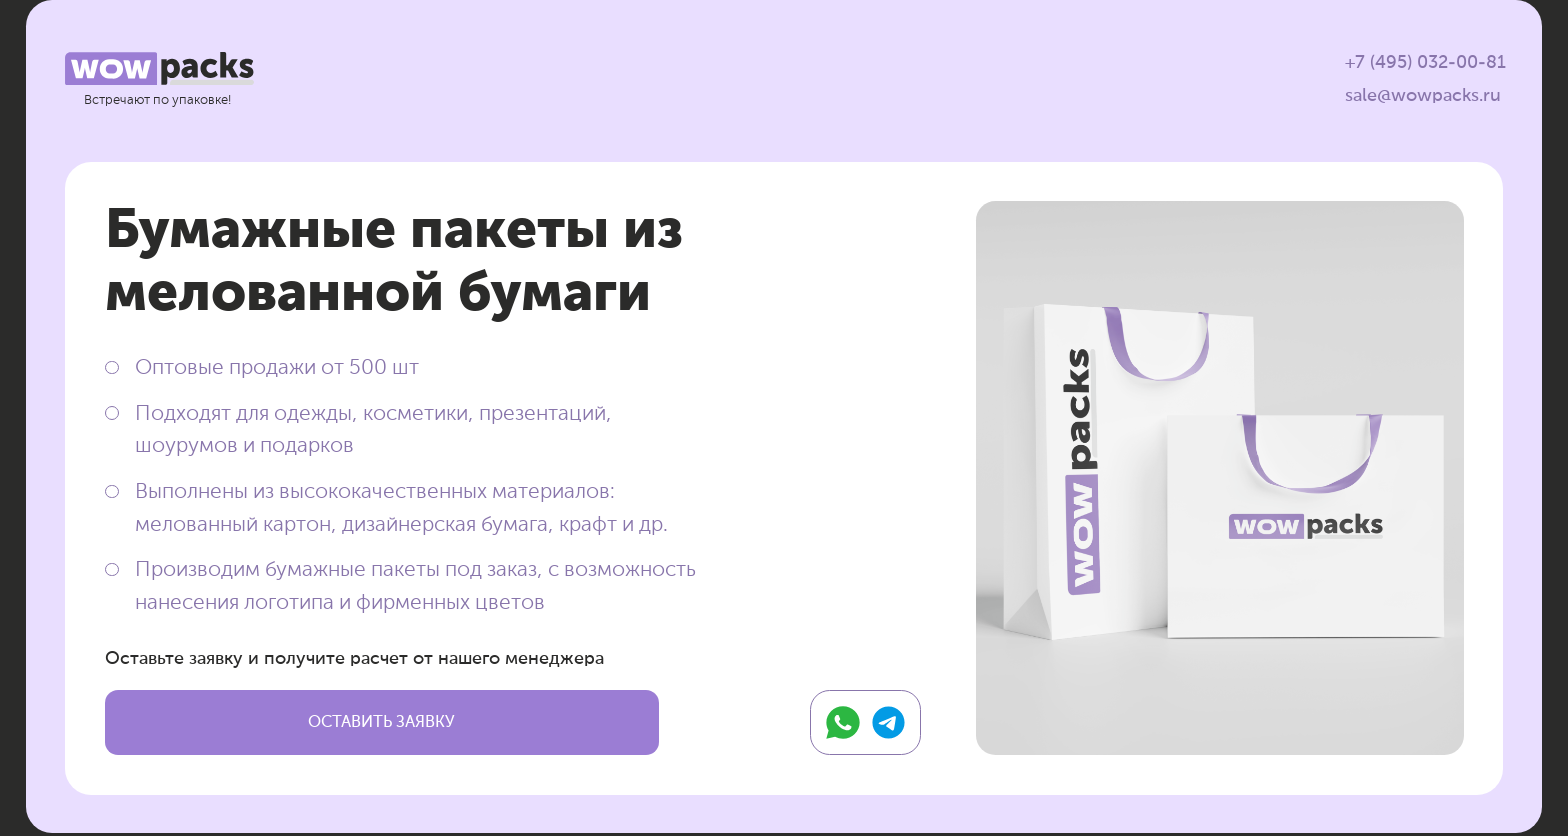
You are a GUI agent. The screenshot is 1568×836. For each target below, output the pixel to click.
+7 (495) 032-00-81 (1425, 63)
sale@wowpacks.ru (1423, 96)
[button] (382, 722)
